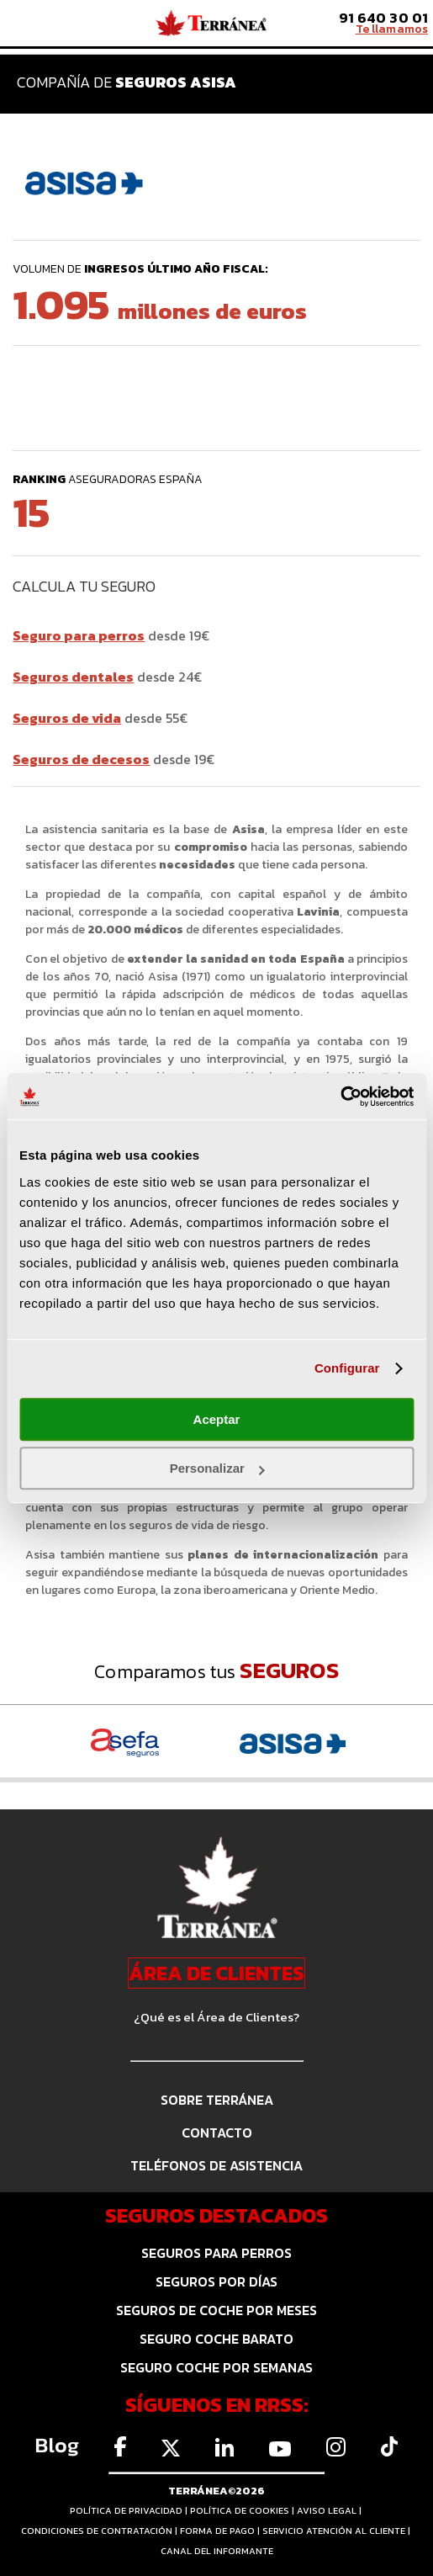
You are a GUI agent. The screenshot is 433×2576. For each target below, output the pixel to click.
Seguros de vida (67, 718)
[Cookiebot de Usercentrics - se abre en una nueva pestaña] (340, 1096)
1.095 (160, 304)
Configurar (347, 1368)
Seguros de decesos (81, 759)
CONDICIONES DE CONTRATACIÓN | (100, 2530)
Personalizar (217, 1468)
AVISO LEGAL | (330, 2510)
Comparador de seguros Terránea (211, 23)
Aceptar (216, 1419)
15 (27, 512)
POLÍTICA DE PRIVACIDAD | (130, 2510)
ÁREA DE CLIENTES (216, 1973)
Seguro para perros (79, 635)
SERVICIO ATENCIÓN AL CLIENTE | (337, 2530)
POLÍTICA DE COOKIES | (243, 2510)
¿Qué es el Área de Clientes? (216, 2016)
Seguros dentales (73, 677)
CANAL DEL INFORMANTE (217, 2550)
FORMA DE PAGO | (221, 2530)
